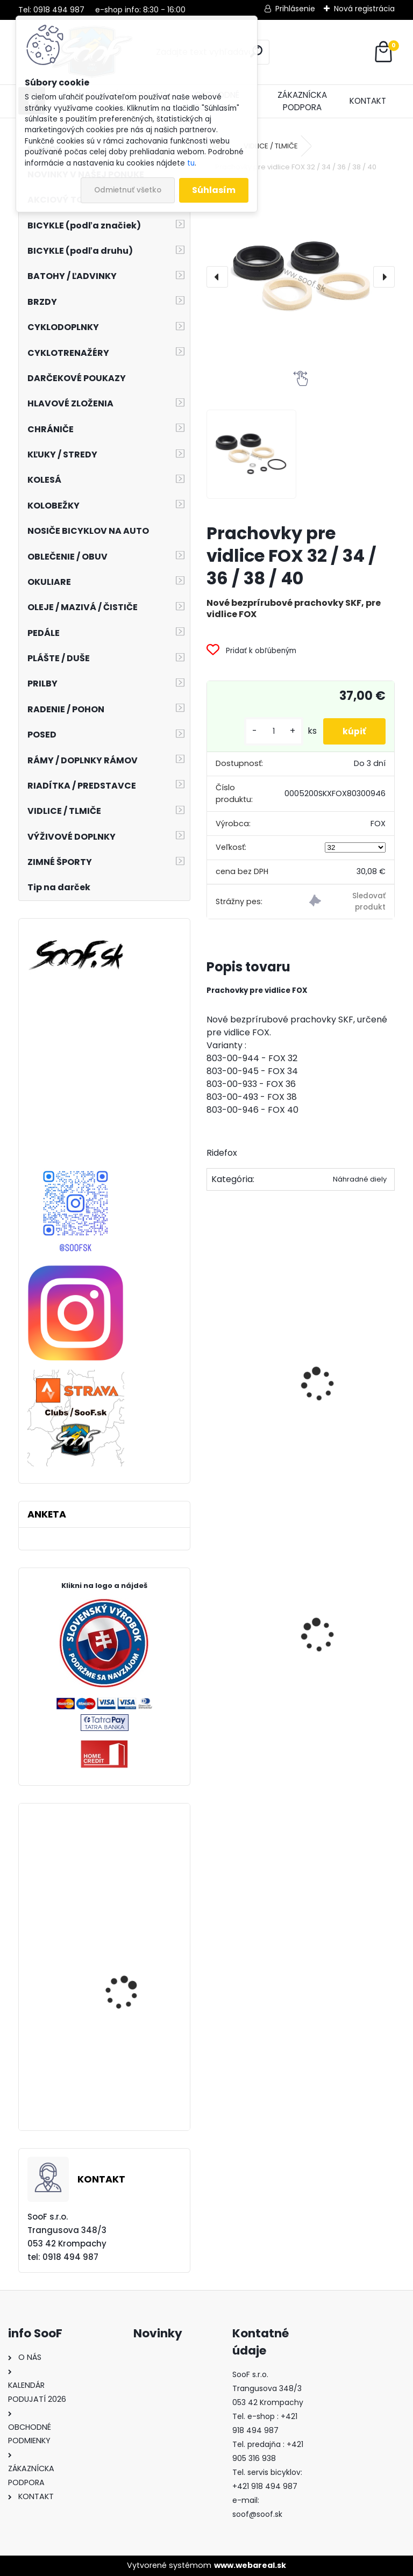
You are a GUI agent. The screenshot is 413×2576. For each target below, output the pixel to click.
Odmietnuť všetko (127, 190)
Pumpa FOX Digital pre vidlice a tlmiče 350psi (352, 1375)
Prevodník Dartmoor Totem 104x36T (128, 2000)
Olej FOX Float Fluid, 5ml (254, 1369)
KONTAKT (368, 100)
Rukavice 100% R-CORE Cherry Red (132, 2087)
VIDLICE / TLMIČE (271, 146)
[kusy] (269, 731)
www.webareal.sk (250, 2565)
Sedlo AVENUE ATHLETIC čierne (345, 1652)
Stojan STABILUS (249, 1670)
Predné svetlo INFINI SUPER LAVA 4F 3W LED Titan (130, 1906)
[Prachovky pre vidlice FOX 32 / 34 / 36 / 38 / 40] (300, 277)
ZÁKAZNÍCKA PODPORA (302, 101)
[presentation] (217, 277)
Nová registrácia (364, 8)
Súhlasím (214, 190)
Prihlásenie (295, 8)
